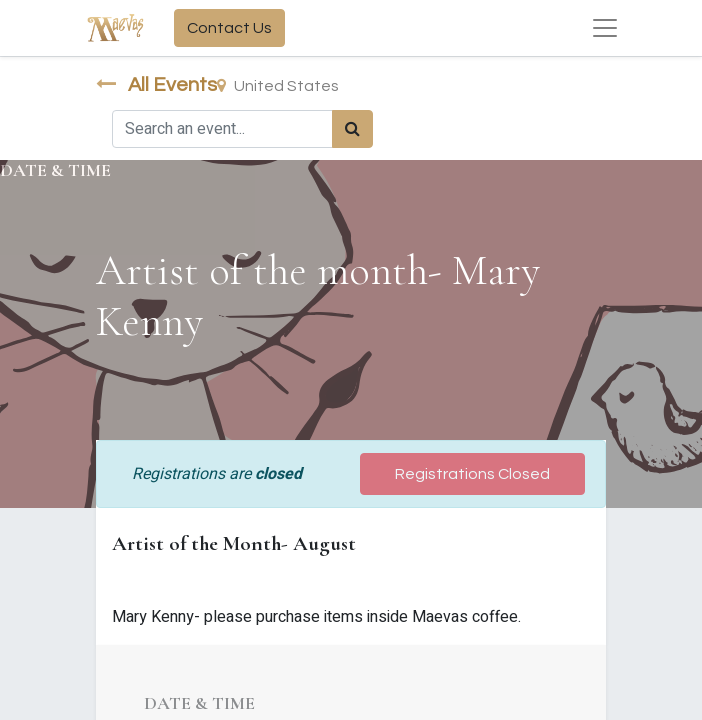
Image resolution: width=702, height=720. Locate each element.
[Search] (352, 129)
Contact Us (229, 28)
